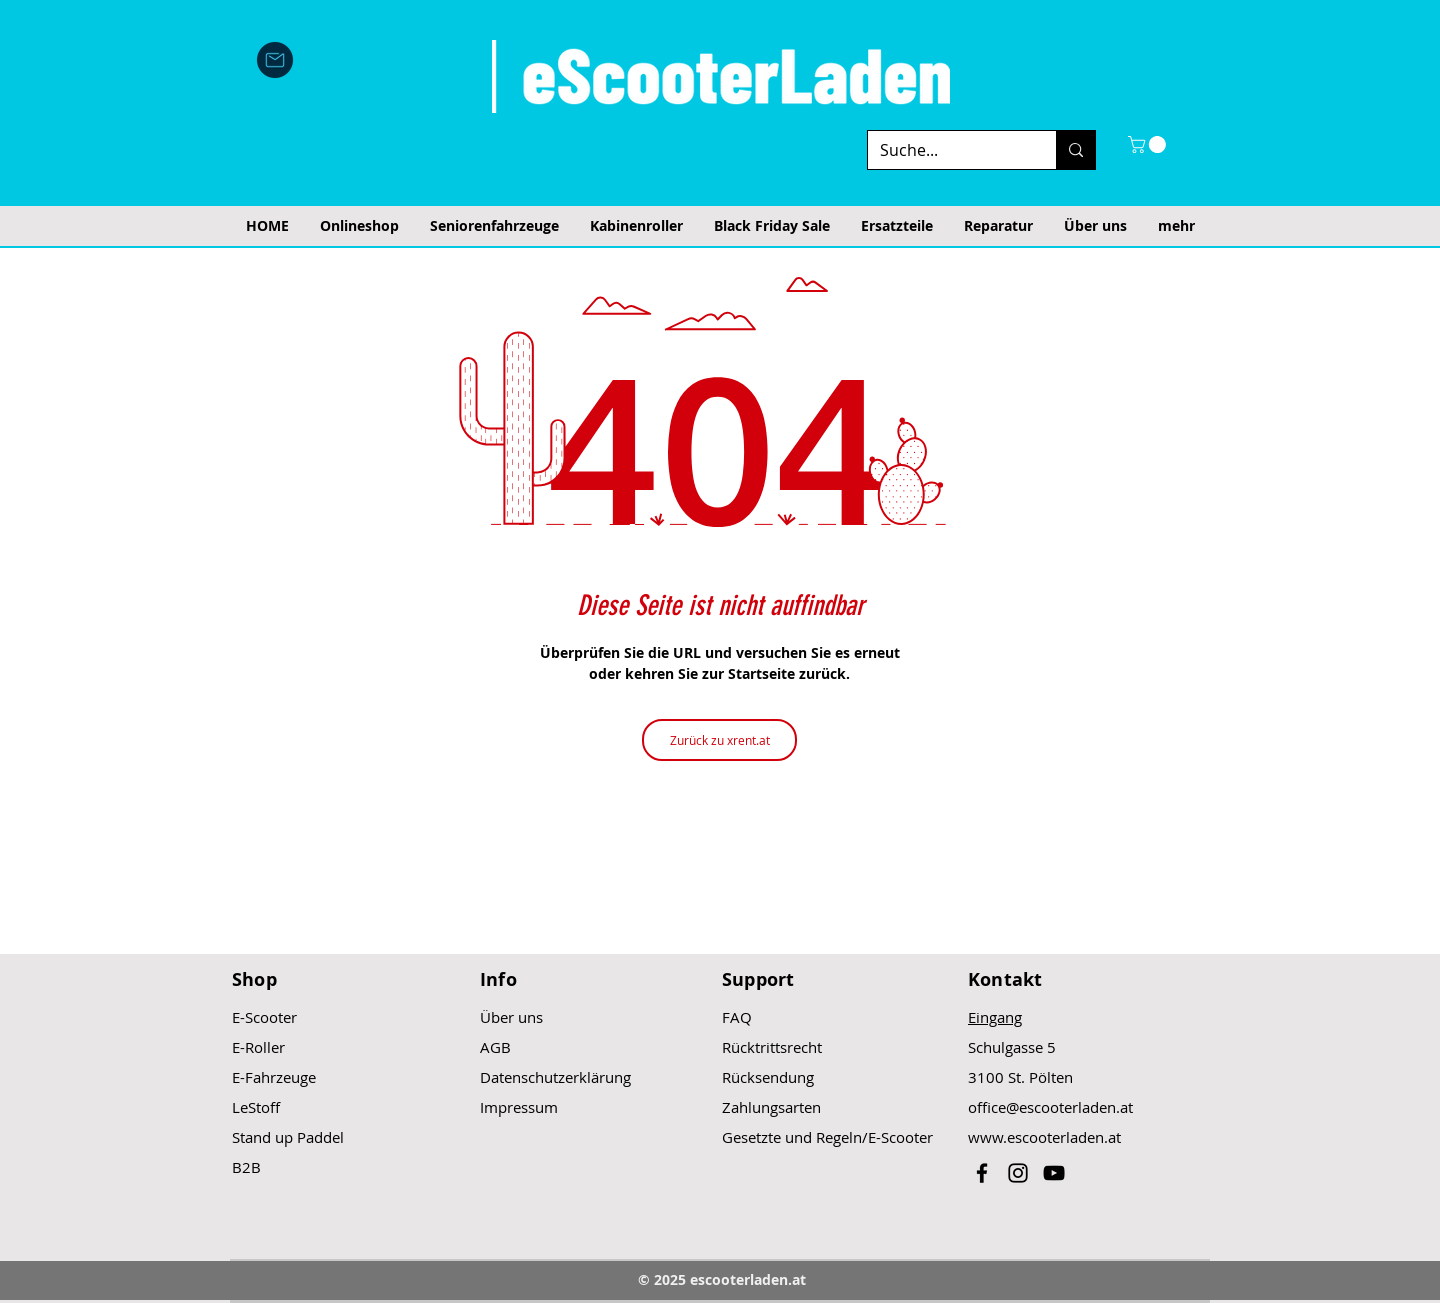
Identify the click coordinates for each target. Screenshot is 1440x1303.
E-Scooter (264, 1017)
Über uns (511, 1017)
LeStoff (256, 1107)
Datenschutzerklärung (555, 1077)
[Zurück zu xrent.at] (719, 740)
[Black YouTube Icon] (1054, 1173)
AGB (495, 1047)
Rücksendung (768, 1077)
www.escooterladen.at (1044, 1137)
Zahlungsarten (771, 1107)
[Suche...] (947, 150)
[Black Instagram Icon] (1018, 1173)
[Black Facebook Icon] (982, 1173)
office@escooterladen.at (1050, 1107)
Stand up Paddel (288, 1137)
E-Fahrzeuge (274, 1077)
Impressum (519, 1107)
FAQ (737, 1017)
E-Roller (258, 1047)
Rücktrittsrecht (772, 1047)
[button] (1149, 144)
